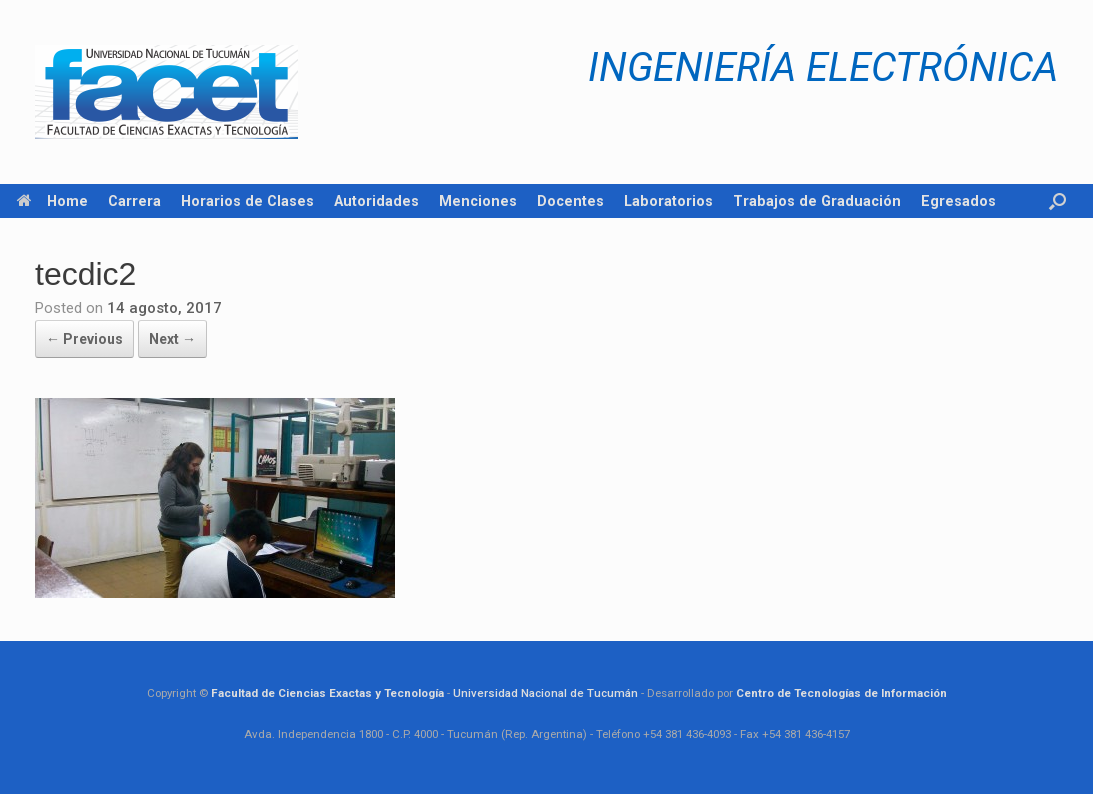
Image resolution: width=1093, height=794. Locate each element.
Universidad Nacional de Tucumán (545, 693)
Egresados (958, 201)
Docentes (570, 201)
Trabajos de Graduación (817, 201)
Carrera (134, 201)
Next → (172, 339)
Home (52, 201)
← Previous (84, 339)
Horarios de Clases (247, 201)
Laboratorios (668, 201)
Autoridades (376, 201)
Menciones (478, 201)
